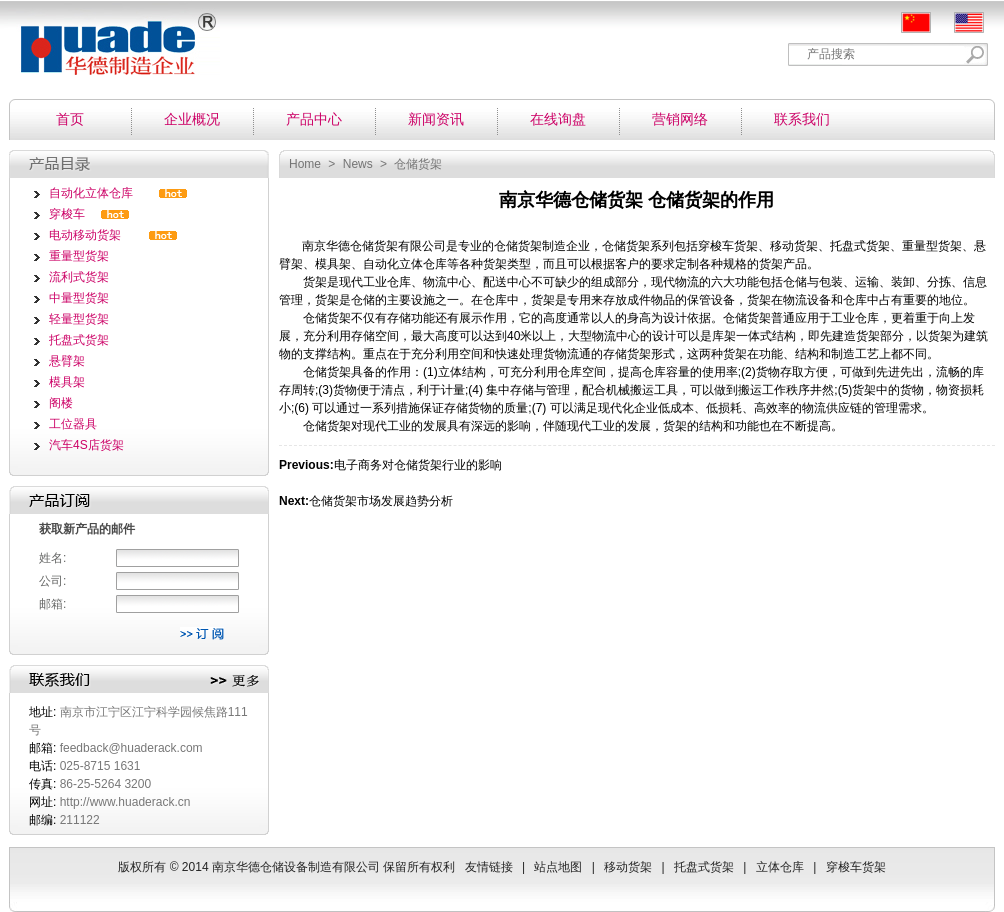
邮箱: (52, 604)
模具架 (67, 382)
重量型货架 (79, 256)
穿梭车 (67, 214)
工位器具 (73, 424)
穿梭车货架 (728, 246)
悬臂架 (67, 361)
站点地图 (558, 867)
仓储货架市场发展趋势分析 (381, 501)
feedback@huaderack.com (131, 748)
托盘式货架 (79, 340)
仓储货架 (374, 246)
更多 (234, 681)
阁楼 (61, 403)
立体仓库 (780, 867)
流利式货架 (79, 277)
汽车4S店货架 (86, 445)
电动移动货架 (85, 235)
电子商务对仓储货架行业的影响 (418, 465)
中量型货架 (79, 298)
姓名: (52, 558)
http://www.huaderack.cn (125, 802)
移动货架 (628, 867)
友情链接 (489, 867)
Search (975, 54)
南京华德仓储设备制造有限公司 (110, 37)
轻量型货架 (79, 319)
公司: (52, 581)
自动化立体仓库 (91, 193)
